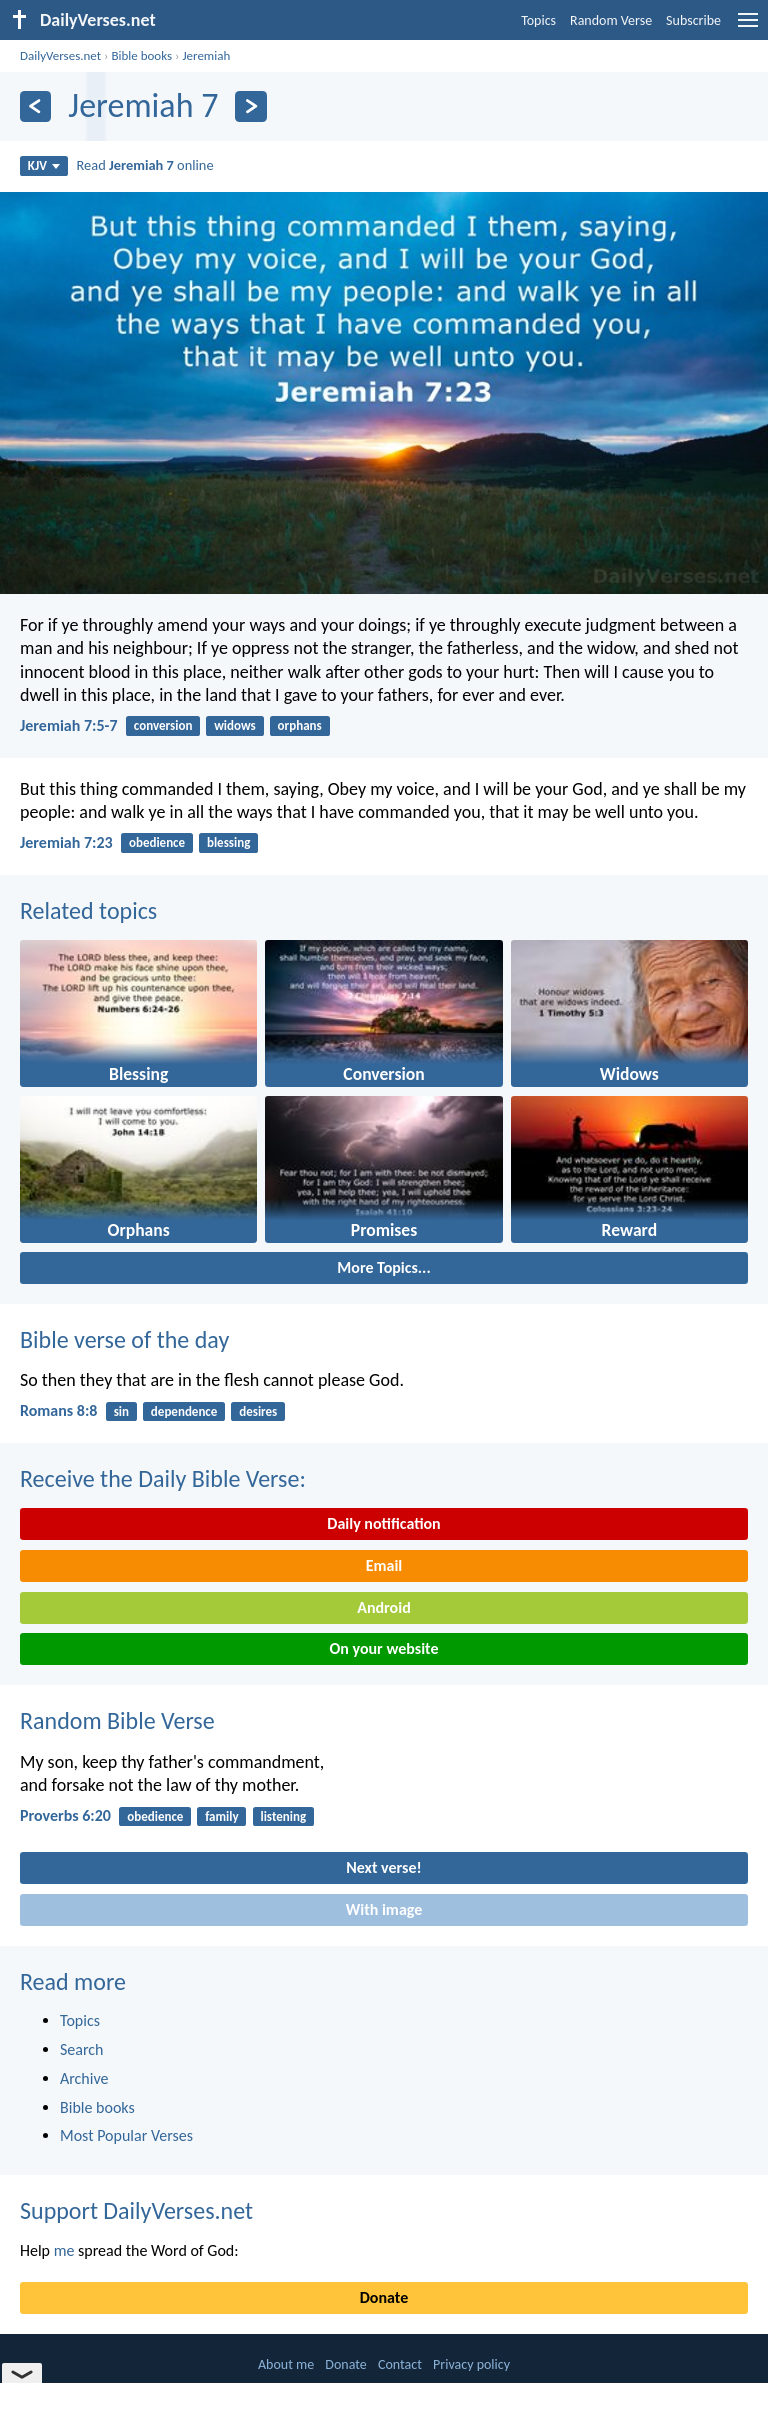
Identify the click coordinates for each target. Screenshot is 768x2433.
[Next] (250, 106)
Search (82, 2049)
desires (258, 1411)
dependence (184, 1411)
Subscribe (693, 20)
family (221, 1816)
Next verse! (383, 1867)
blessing (228, 842)
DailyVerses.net (60, 55)
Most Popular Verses (126, 2135)
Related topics (88, 910)
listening (283, 1816)
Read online (145, 165)
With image (384, 1909)
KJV (44, 165)
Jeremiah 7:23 (66, 842)
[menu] (748, 27)
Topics (538, 20)
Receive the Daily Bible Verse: (163, 1478)
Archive (84, 2078)
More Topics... (383, 1267)
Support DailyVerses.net (136, 2210)
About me (286, 2364)
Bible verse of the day (124, 1339)
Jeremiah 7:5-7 (69, 725)
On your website (384, 1648)
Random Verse (611, 20)
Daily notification (383, 1523)
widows (235, 725)
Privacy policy (471, 2364)
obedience (157, 842)
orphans (300, 725)
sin (121, 1411)
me (64, 2250)
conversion (163, 725)
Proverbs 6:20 (65, 1815)
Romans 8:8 (58, 1410)
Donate (384, 2297)
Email (384, 1565)
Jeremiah (206, 55)
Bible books (141, 55)
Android (383, 1607)
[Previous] (35, 106)
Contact (400, 2364)
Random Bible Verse (117, 1720)
